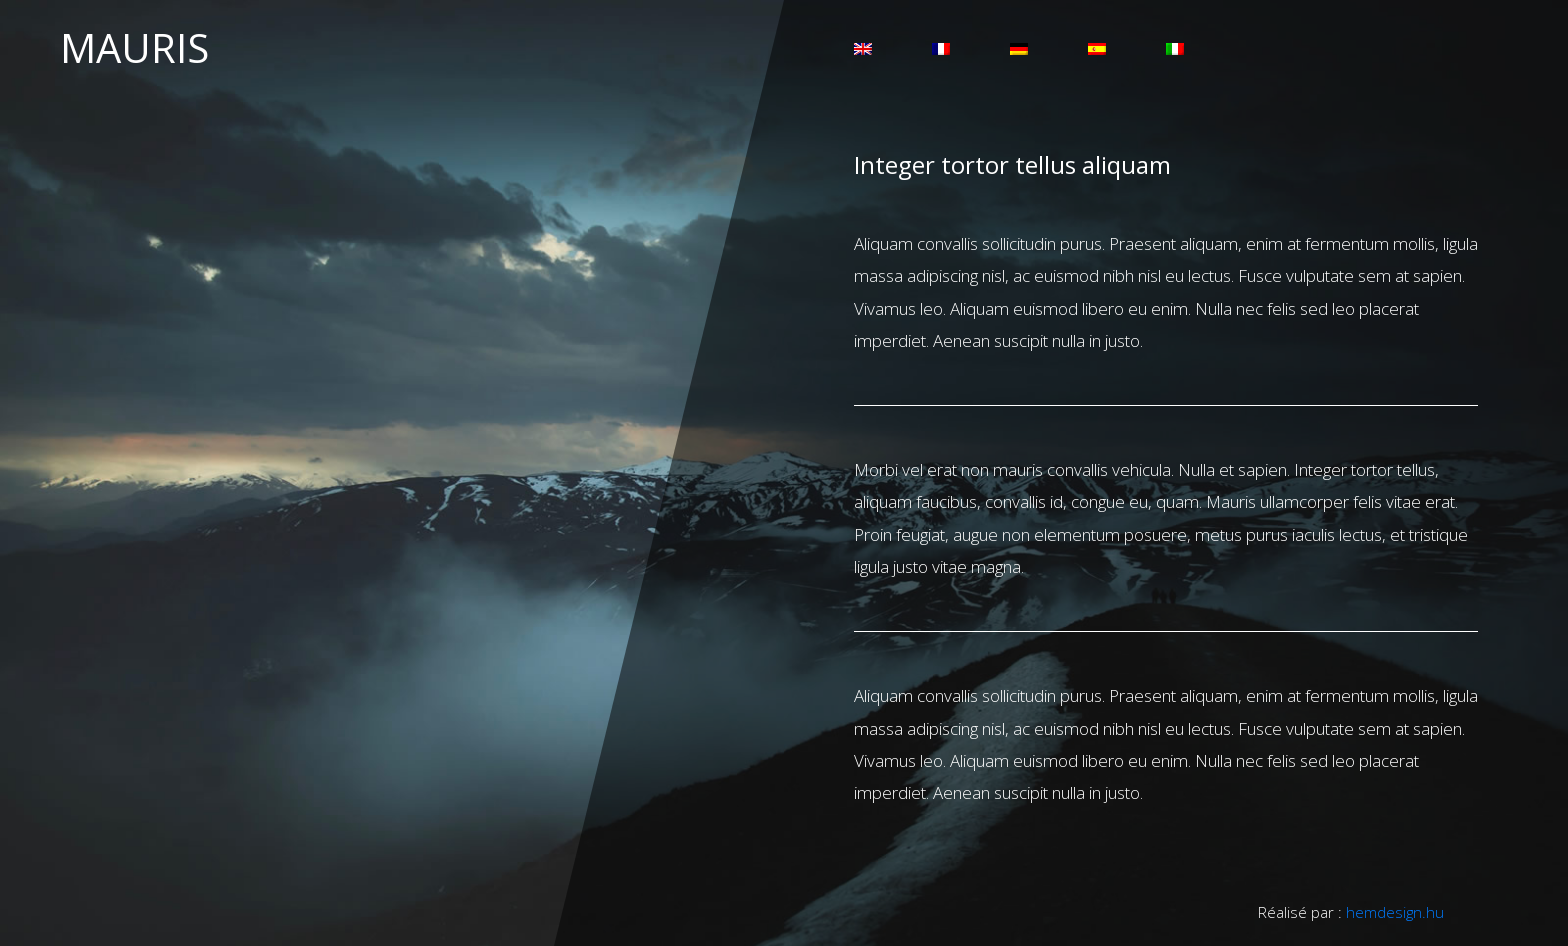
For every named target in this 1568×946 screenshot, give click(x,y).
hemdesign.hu (1395, 912)
